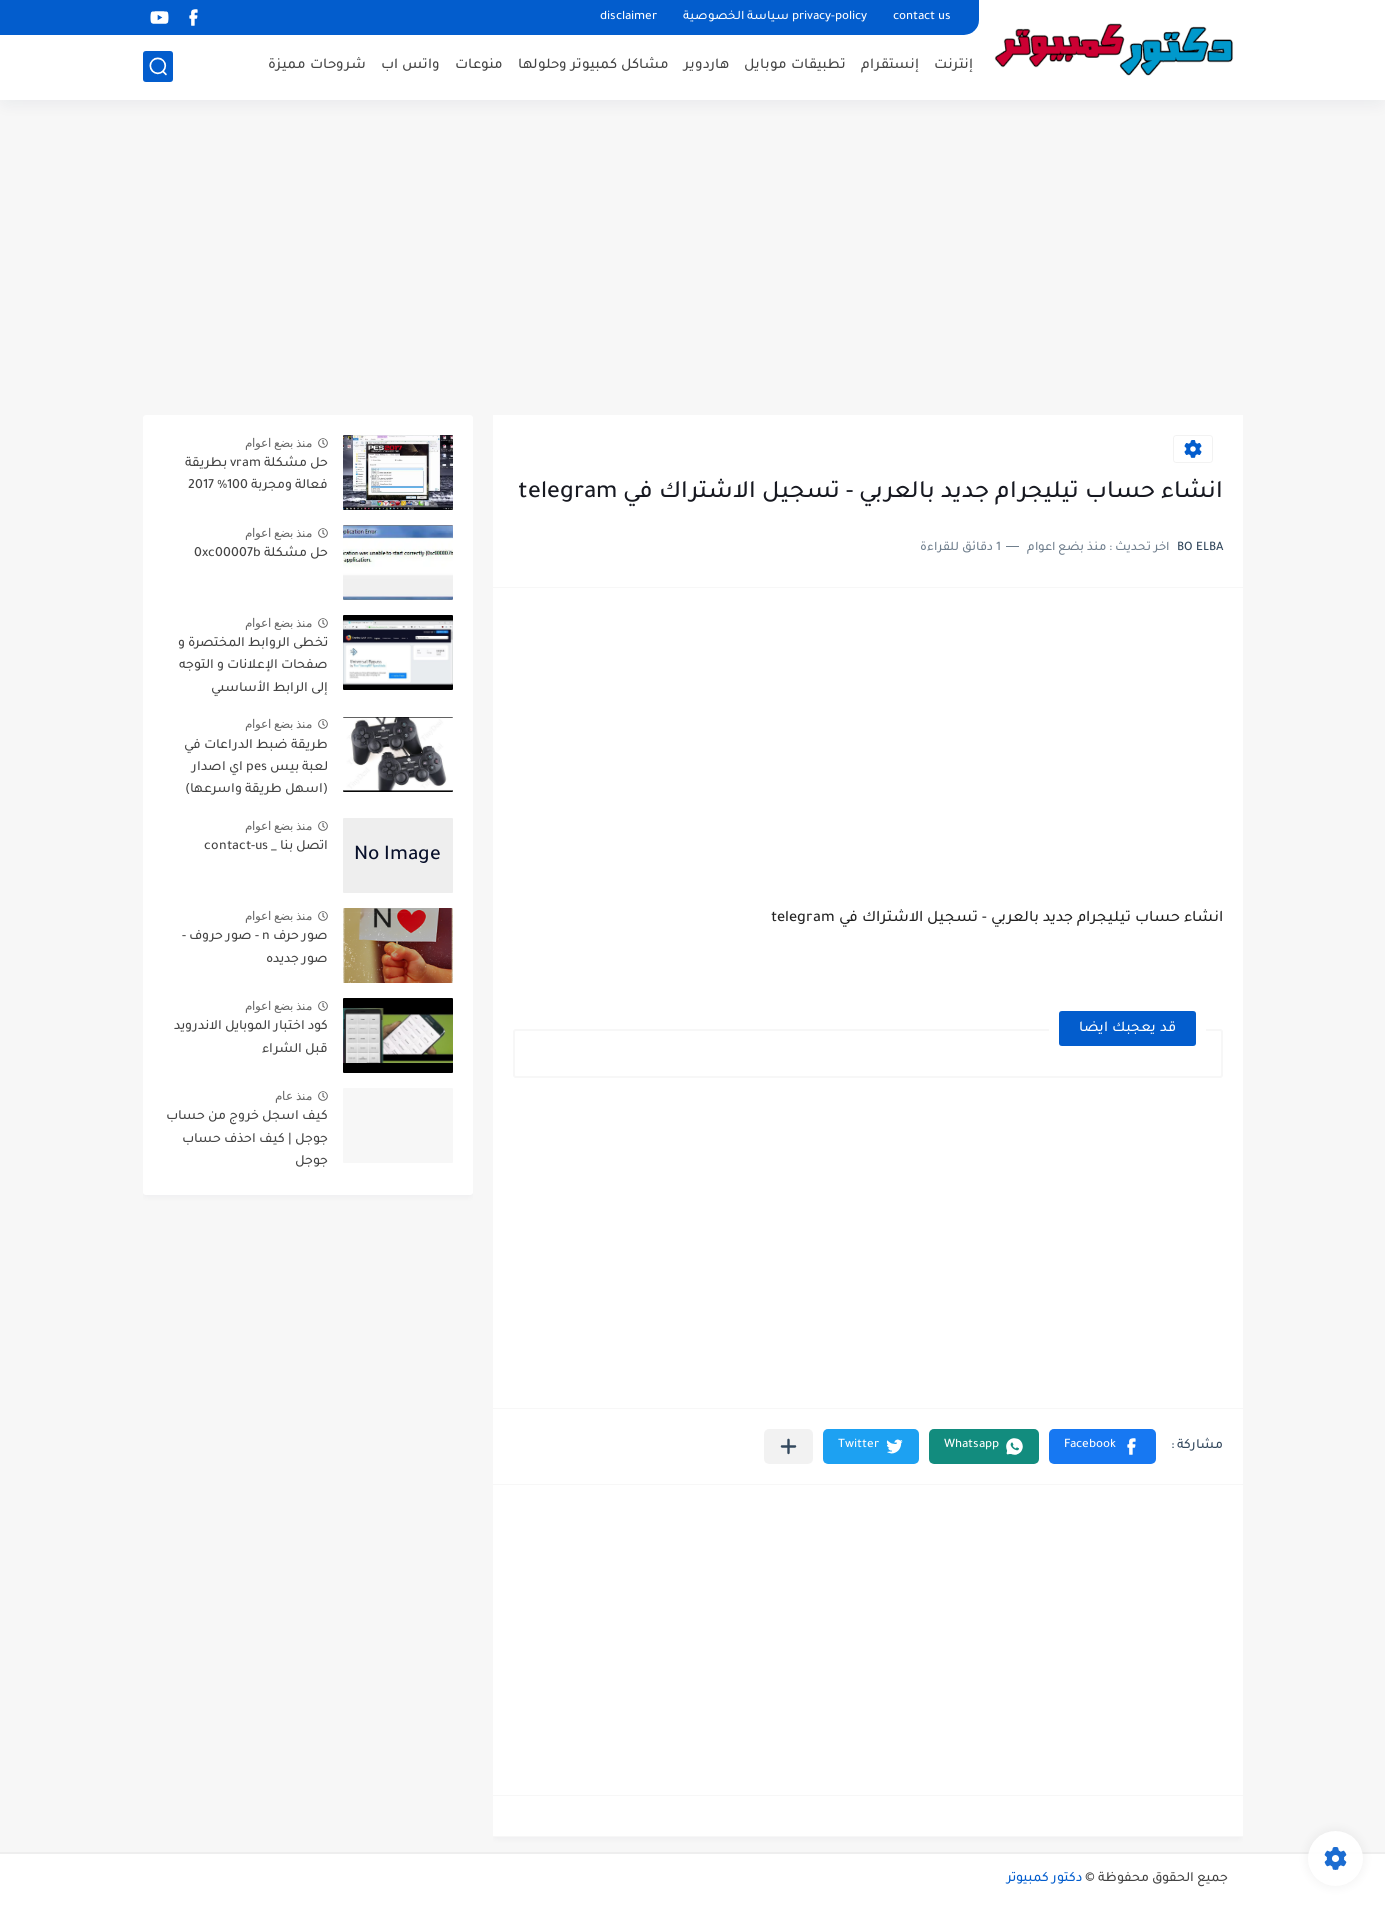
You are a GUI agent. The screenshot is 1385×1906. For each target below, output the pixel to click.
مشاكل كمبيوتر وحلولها (593, 65)
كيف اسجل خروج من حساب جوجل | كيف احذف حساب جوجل (247, 1139)
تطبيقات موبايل (795, 65)
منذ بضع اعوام (279, 443)
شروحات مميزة (317, 65)
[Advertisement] (693, 260)
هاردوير (706, 65)
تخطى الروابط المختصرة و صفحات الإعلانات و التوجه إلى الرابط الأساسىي (253, 666)
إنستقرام (890, 65)
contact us (922, 17)
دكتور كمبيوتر (1044, 1879)
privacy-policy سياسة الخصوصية (775, 17)
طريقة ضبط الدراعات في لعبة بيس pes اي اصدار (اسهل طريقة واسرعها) (256, 768)
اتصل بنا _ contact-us (266, 847)
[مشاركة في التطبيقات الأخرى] (788, 1446)
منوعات (479, 65)
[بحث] (158, 66)
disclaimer (628, 17)
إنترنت (953, 65)
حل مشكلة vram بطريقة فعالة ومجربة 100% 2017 (256, 475)
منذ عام (293, 1096)
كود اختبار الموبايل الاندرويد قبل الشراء (251, 1038)
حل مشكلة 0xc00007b (261, 554)
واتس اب (410, 65)
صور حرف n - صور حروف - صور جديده (255, 948)
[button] (1102, 1446)
